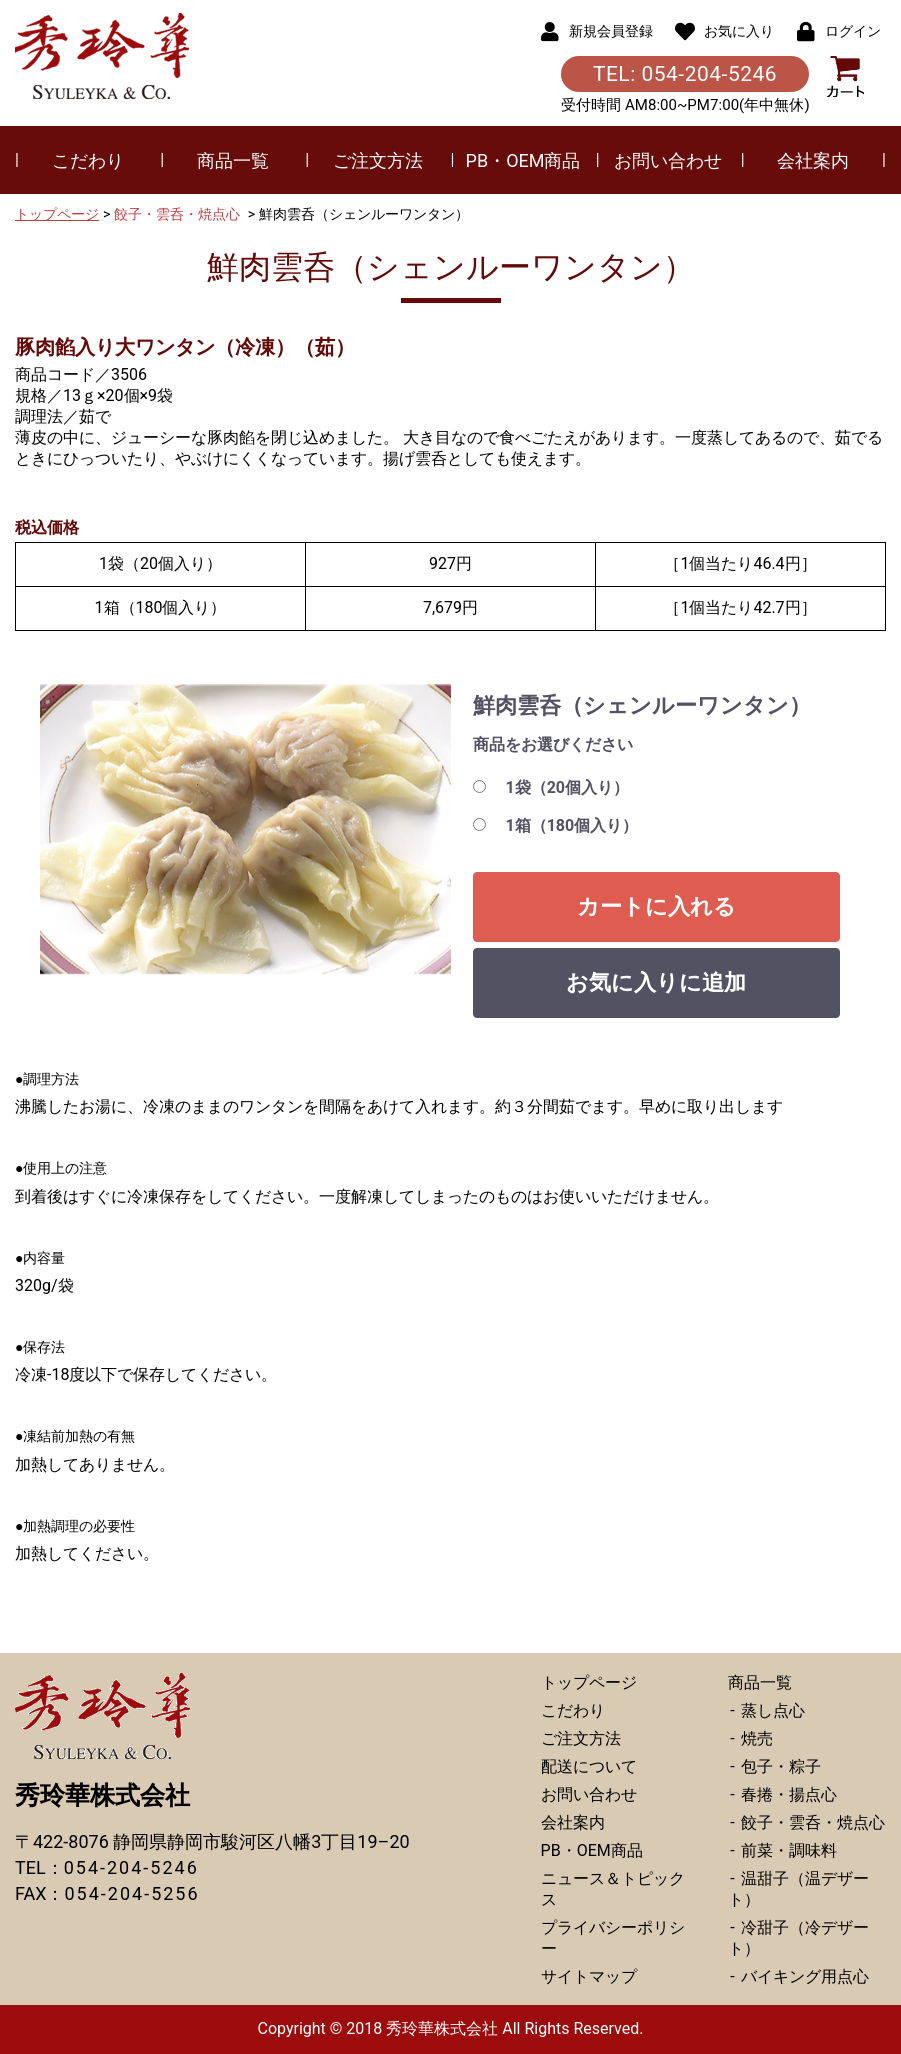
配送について (589, 1766)
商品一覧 (233, 160)
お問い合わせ (668, 160)
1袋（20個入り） (568, 787)
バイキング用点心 (803, 1976)
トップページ (57, 214)
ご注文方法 (378, 160)
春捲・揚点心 (787, 1794)
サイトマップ (589, 1976)
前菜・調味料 (787, 1850)
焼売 (755, 1738)
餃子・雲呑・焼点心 (177, 214)
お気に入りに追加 (656, 982)
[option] (245, 829)
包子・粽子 (779, 1766)
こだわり (88, 160)
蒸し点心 (771, 1710)
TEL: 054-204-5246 (685, 74)
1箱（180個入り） (572, 825)
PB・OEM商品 (523, 160)
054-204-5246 (131, 1867)
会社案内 (813, 160)
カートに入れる (656, 906)
